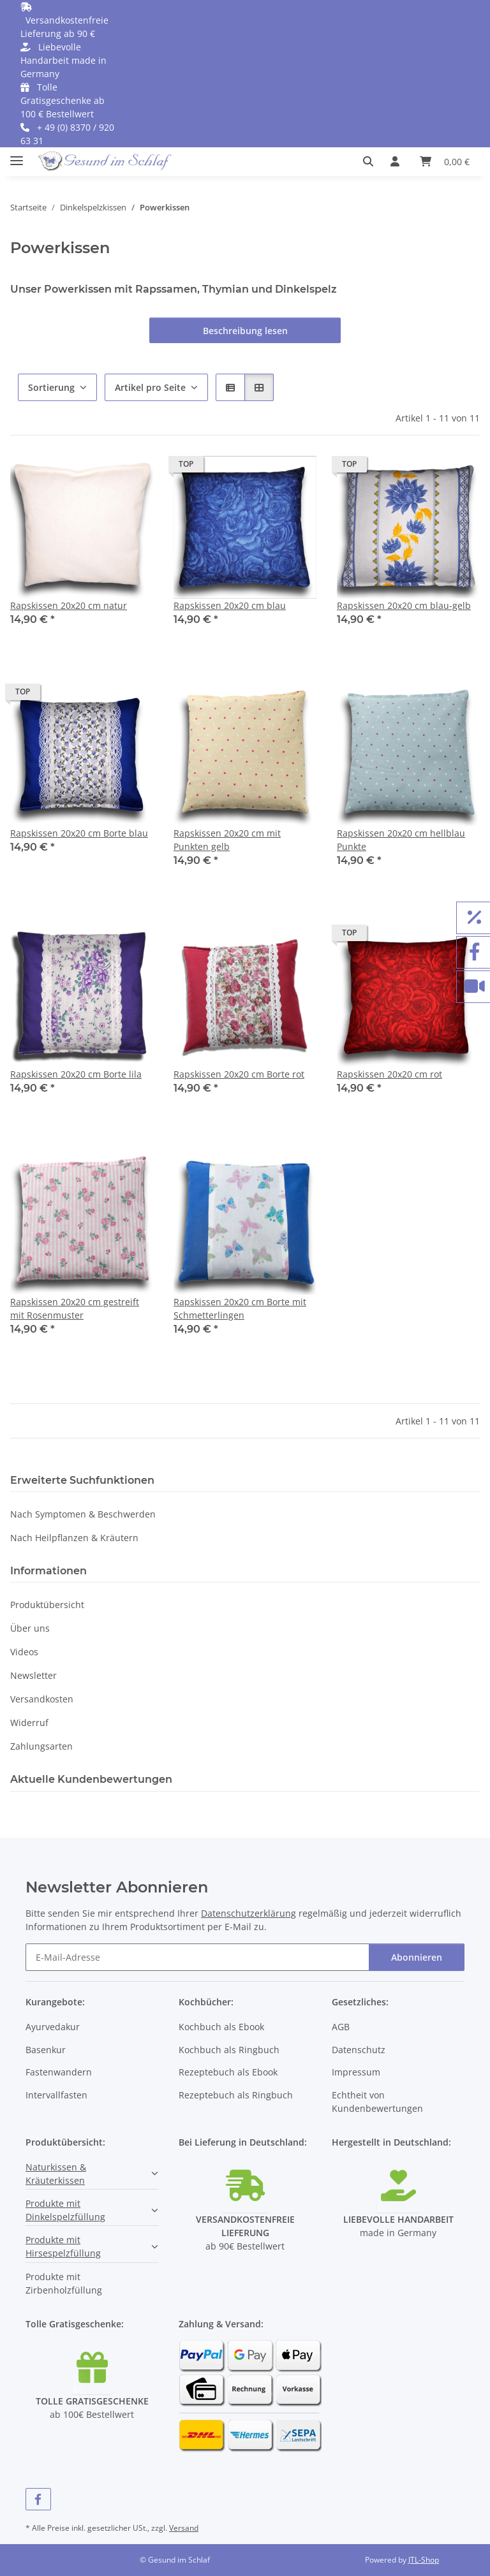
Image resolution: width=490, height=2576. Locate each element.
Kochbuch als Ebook (221, 2027)
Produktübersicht (47, 1605)
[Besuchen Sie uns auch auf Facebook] (38, 2499)
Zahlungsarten (41, 1746)
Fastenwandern (59, 2072)
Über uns (30, 1628)
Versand (183, 2527)
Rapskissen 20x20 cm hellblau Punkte (401, 840)
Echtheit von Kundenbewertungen (377, 2101)
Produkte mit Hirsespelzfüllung (63, 2246)
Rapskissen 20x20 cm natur (68, 605)
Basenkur (46, 2050)
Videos (24, 1652)
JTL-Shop (423, 2559)
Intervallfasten (56, 2095)
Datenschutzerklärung (248, 1913)
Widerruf (29, 1722)
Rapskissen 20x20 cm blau (230, 605)
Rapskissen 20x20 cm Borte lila (76, 1074)
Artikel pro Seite (150, 387)
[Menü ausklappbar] (16, 155)
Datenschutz (358, 2050)
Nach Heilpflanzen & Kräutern (74, 1538)
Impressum (356, 2072)
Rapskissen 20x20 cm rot (389, 1074)
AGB (341, 2027)
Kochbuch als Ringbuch (229, 2050)
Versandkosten (41, 1699)
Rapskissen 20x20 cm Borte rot (239, 1074)
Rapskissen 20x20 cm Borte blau (79, 833)
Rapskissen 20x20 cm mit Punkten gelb (227, 840)
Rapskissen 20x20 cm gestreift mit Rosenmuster (74, 1308)
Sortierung (51, 387)
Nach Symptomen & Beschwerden (83, 1514)
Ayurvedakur (53, 2027)
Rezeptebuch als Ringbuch (236, 2095)
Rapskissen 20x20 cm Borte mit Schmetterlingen (240, 1308)
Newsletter (33, 1675)
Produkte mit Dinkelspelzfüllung (65, 2210)
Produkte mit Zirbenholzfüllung (64, 2283)
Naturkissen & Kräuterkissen (56, 2173)
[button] (371, 161)
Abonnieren (416, 1957)
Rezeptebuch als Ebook (228, 2072)
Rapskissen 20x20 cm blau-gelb (404, 605)
